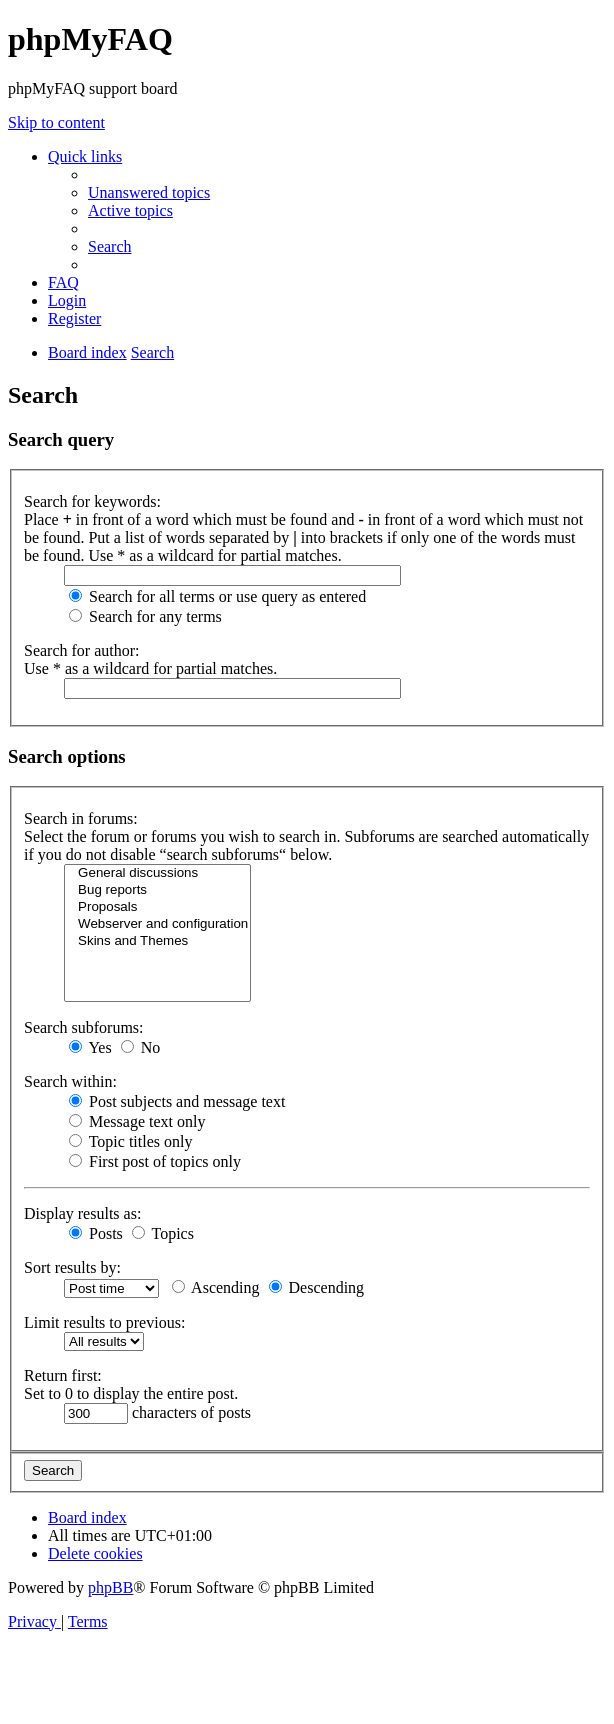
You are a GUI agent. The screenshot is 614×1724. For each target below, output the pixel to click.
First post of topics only (155, 1161)
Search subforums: (84, 1027)
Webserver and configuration (157, 924)
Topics (163, 1233)
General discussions (157, 873)
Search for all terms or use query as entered (217, 596)
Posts (96, 1233)
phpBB (110, 1587)
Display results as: (82, 1213)
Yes (90, 1047)
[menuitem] (149, 192)
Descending (317, 1287)
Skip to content (56, 122)
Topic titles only (130, 1141)
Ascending (216, 1287)
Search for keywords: (92, 501)
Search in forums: (81, 818)
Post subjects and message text (177, 1101)
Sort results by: (72, 1267)
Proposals (157, 907)
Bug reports (157, 890)
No (141, 1047)
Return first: (63, 1375)
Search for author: (82, 650)
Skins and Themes (157, 941)
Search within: (70, 1081)
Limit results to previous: (104, 1322)
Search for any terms (145, 616)
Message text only (137, 1121)
